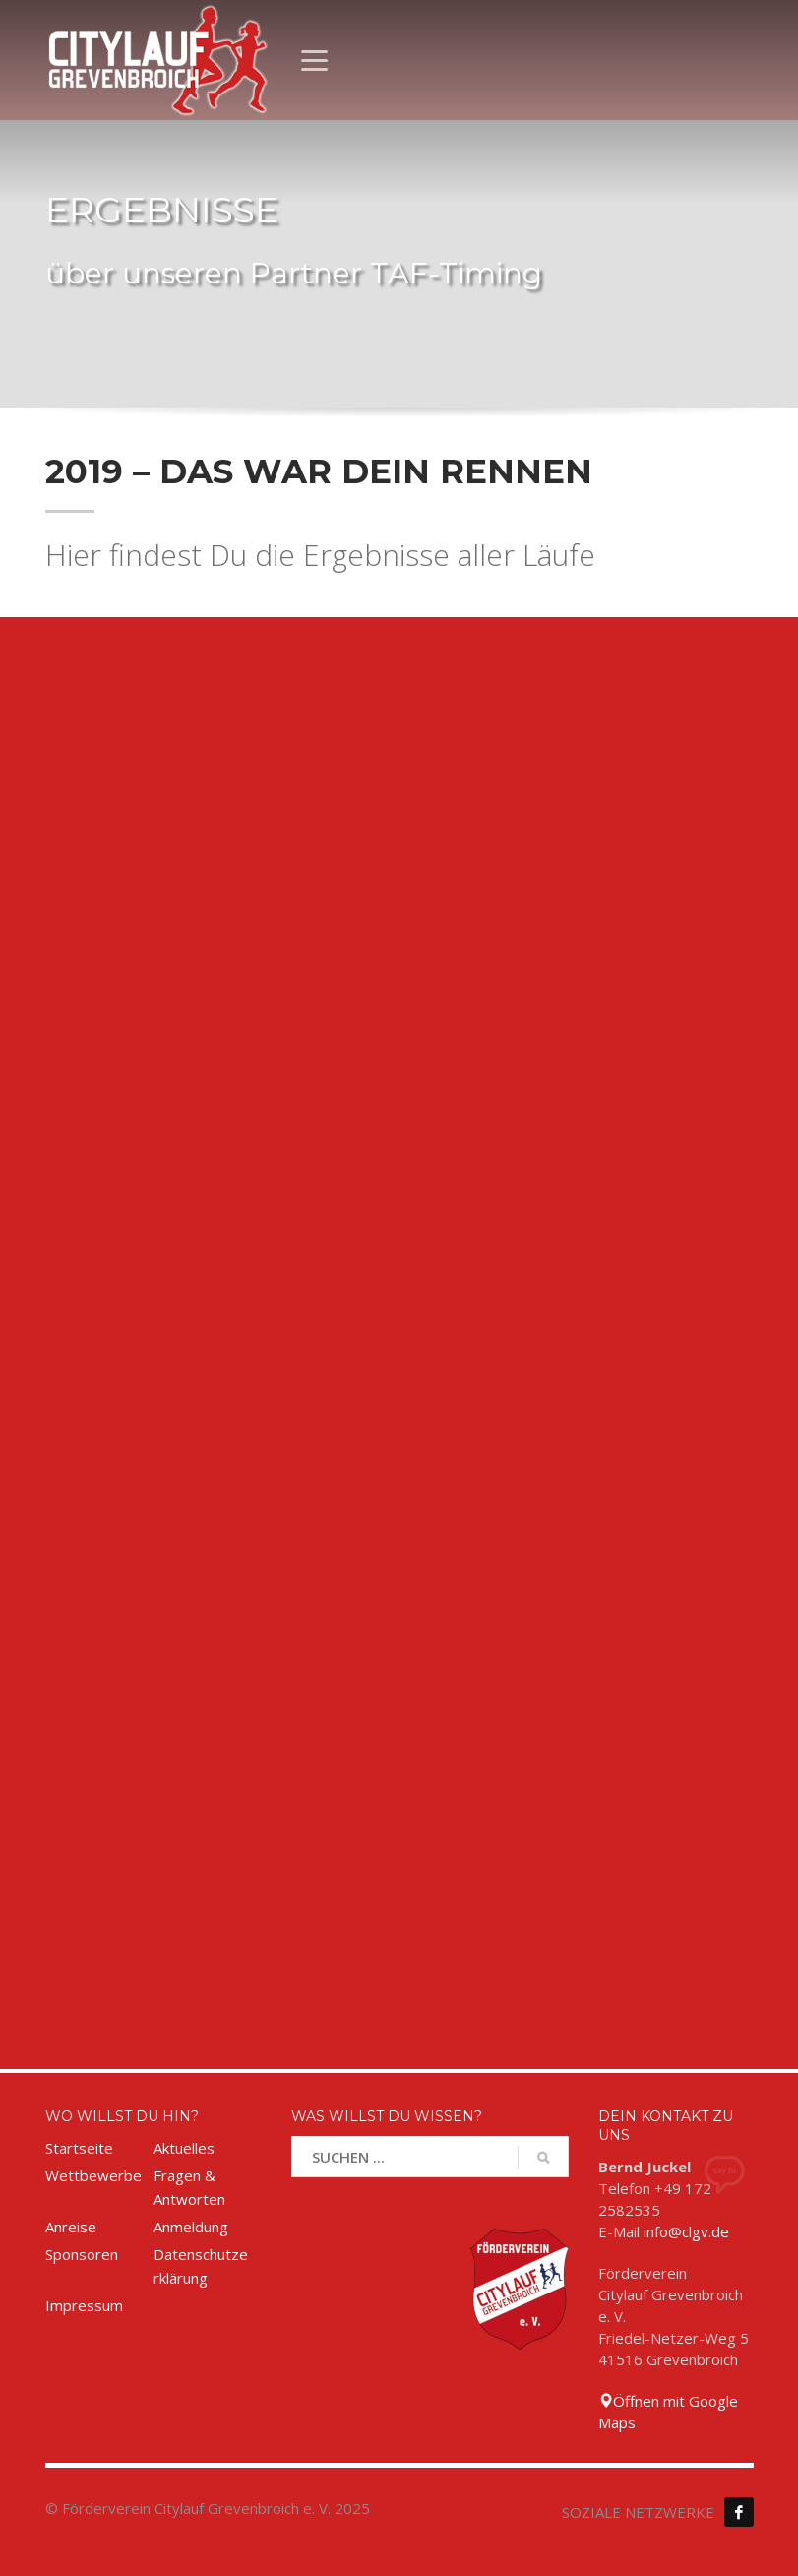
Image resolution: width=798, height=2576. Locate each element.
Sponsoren (81, 2254)
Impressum (84, 2305)
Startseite (79, 2148)
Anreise (70, 2226)
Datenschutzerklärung (200, 2266)
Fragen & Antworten (189, 2187)
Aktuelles (184, 2148)
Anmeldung (190, 2226)
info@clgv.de (686, 2231)
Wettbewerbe (93, 2175)
